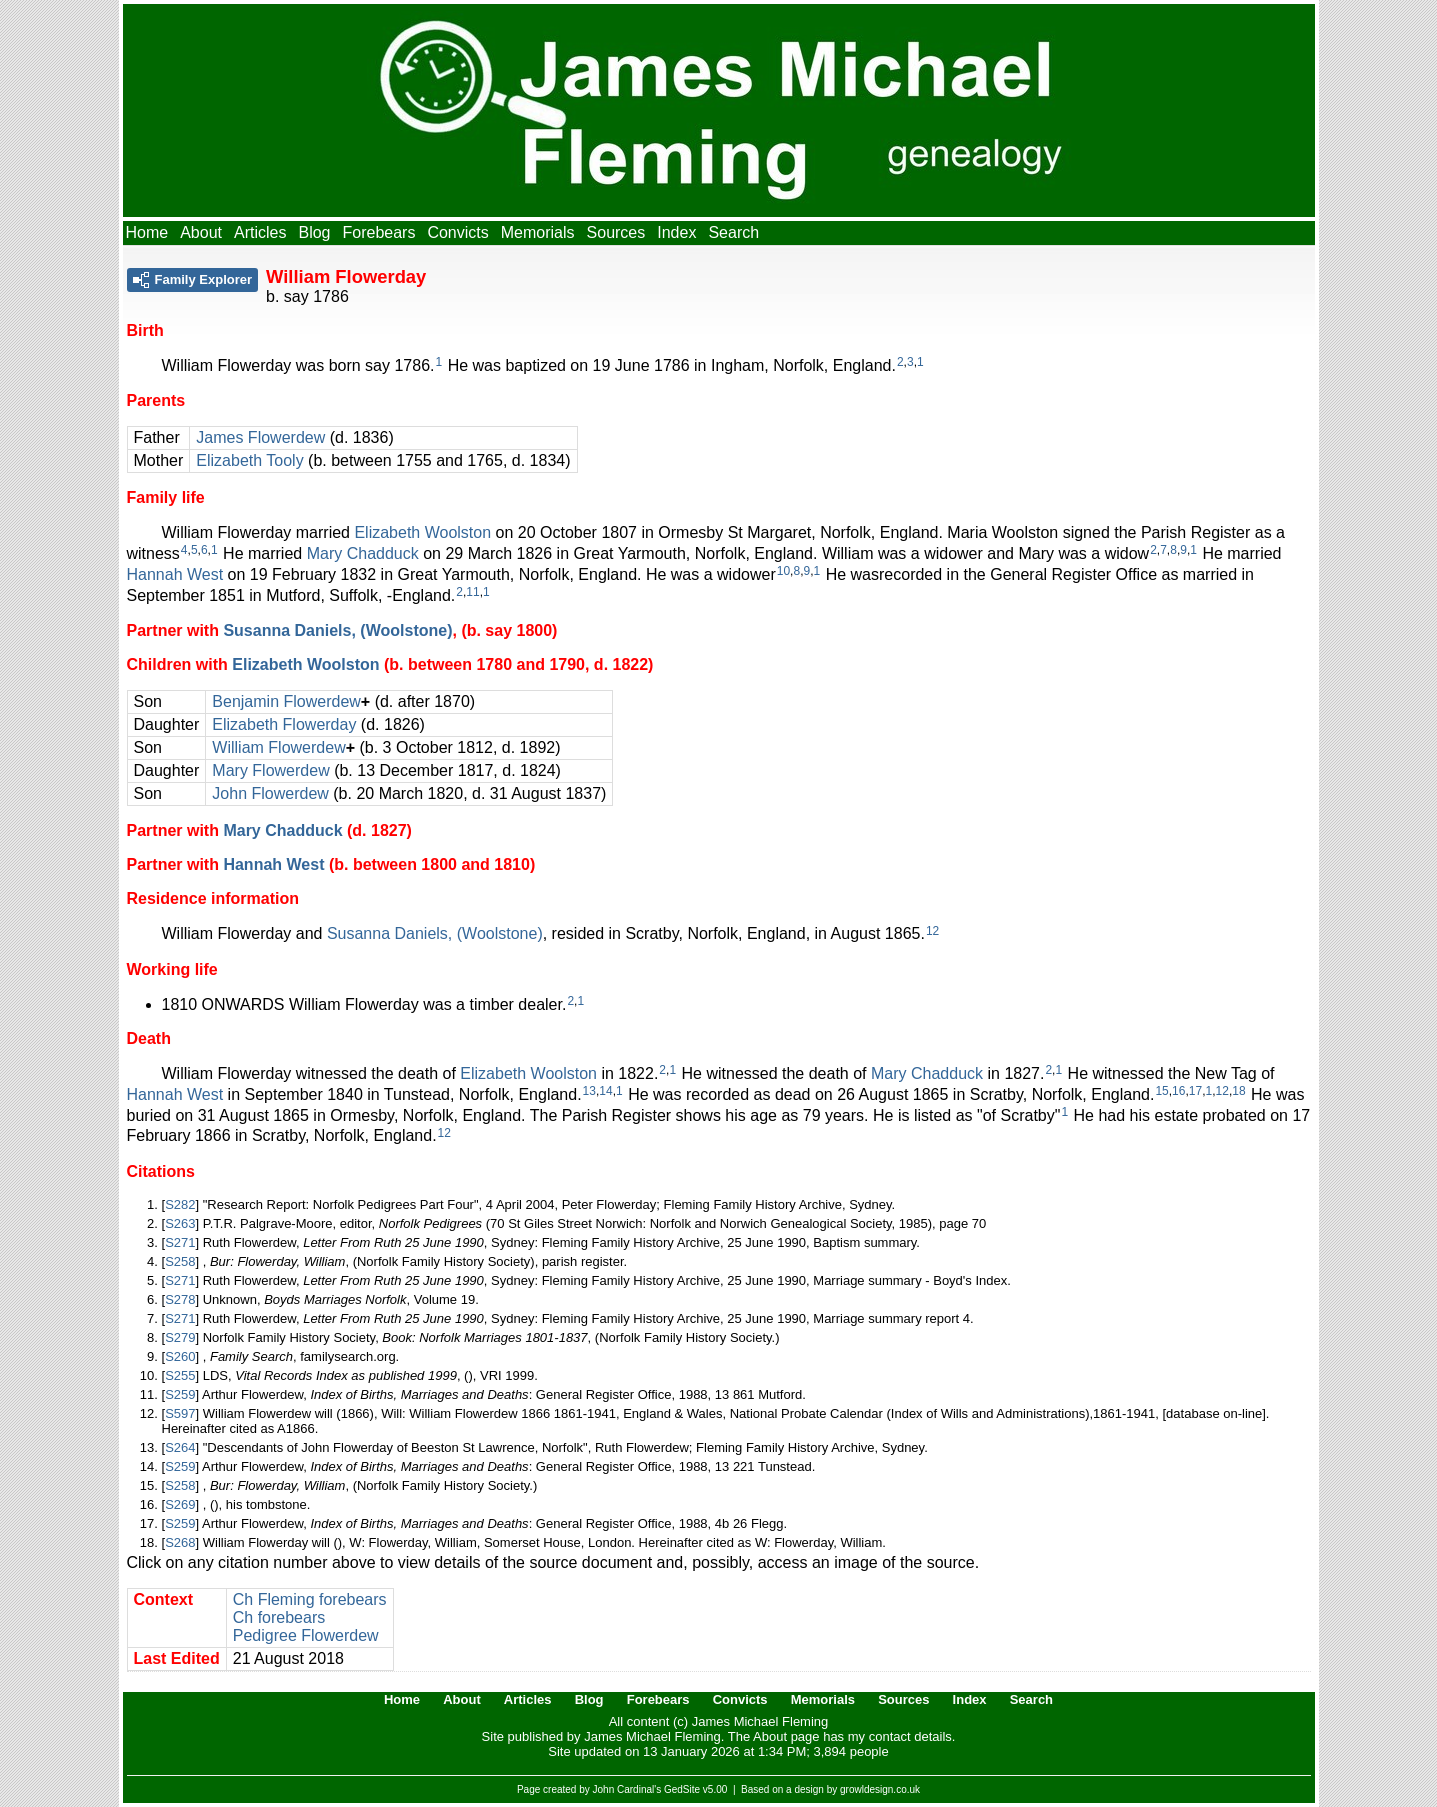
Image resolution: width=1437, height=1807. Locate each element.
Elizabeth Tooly (249, 460)
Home (147, 232)
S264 (180, 1447)
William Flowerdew (278, 747)
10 (783, 571)
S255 (180, 1375)
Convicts (457, 232)
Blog (314, 232)
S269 (180, 1504)
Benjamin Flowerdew (286, 701)
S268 (180, 1542)
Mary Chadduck (363, 553)
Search (733, 232)
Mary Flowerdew (270, 770)
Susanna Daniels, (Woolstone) (337, 630)
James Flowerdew (260, 437)
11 (472, 592)
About (201, 232)
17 (1195, 1091)
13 (589, 1091)
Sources (616, 232)
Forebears (378, 232)
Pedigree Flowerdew (306, 1635)
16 (1178, 1091)
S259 (180, 1394)
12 (932, 931)
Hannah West (175, 574)
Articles (260, 232)
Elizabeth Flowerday (284, 724)
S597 (180, 1413)
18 (1238, 1091)
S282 (180, 1204)
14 (605, 1091)
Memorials (538, 232)
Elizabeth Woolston (422, 532)
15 (1161, 1091)
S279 (180, 1337)
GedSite (682, 1789)
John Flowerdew (270, 793)
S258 (180, 1261)
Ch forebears (279, 1617)
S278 (180, 1299)
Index (676, 232)
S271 (180, 1242)
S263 (180, 1223)
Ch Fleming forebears (310, 1599)
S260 (180, 1356)
